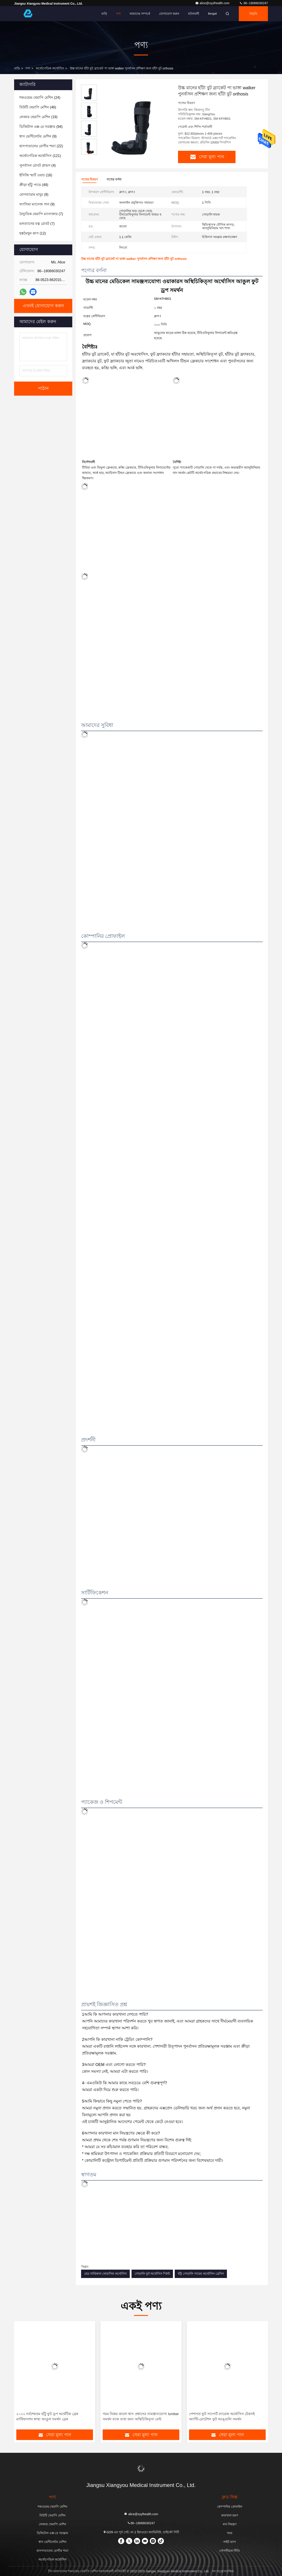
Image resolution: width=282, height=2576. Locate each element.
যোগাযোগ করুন (169, 13)
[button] (89, 153)
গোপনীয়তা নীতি (229, 2550)
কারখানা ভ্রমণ (229, 2515)
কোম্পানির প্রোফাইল (229, 2506)
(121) (40, 156)
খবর (229, 2533)
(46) (37, 107)
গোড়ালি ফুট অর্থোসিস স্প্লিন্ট (152, 2273)
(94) (41, 127)
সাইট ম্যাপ (229, 2542)
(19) (38, 117)
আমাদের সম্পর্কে (140, 13)
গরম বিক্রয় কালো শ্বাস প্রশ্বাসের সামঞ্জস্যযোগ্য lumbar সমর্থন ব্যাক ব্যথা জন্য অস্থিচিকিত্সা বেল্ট (141, 2416)
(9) (38, 136)
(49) (33, 185)
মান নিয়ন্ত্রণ (229, 2524)
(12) (32, 233)
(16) (35, 175)
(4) (37, 165)
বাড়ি (104, 13)
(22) (41, 146)
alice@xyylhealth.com (212, 3)
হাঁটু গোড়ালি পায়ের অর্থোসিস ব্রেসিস (201, 2273)
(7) (41, 214)
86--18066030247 (253, 3)
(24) (39, 97)
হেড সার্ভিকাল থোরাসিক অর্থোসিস (105, 2273)
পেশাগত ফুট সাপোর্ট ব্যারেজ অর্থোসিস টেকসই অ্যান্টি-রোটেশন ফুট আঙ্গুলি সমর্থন (222, 2416)
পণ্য (118, 13)
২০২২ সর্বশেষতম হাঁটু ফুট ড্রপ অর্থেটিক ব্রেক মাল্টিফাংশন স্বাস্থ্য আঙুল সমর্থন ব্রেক (47, 2416)
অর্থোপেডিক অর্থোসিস (50, 68)
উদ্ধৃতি (253, 13)
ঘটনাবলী (193, 13)
